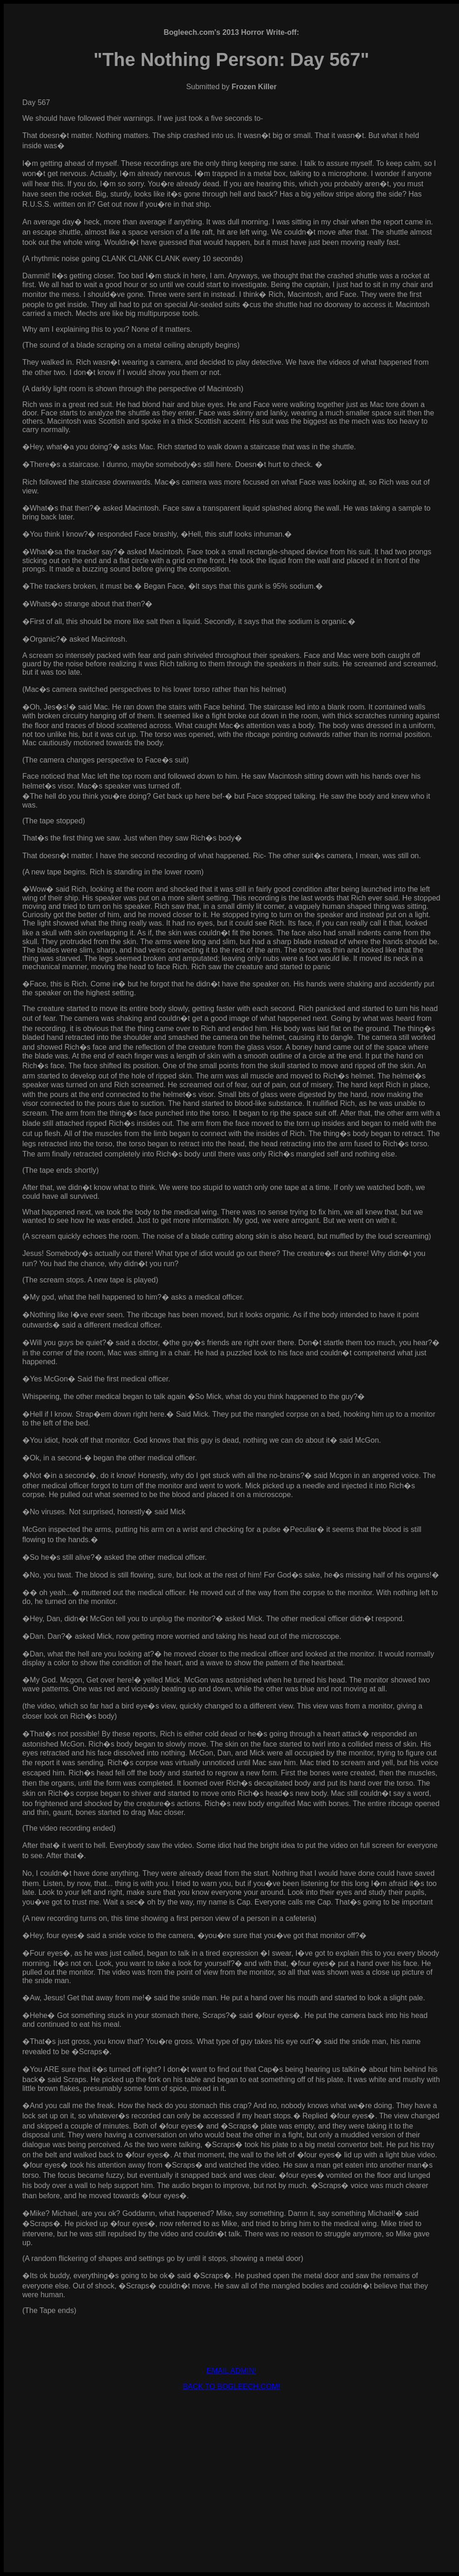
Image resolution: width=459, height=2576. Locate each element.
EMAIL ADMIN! (231, 2371)
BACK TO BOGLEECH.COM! (231, 2387)
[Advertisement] (231, 2464)
